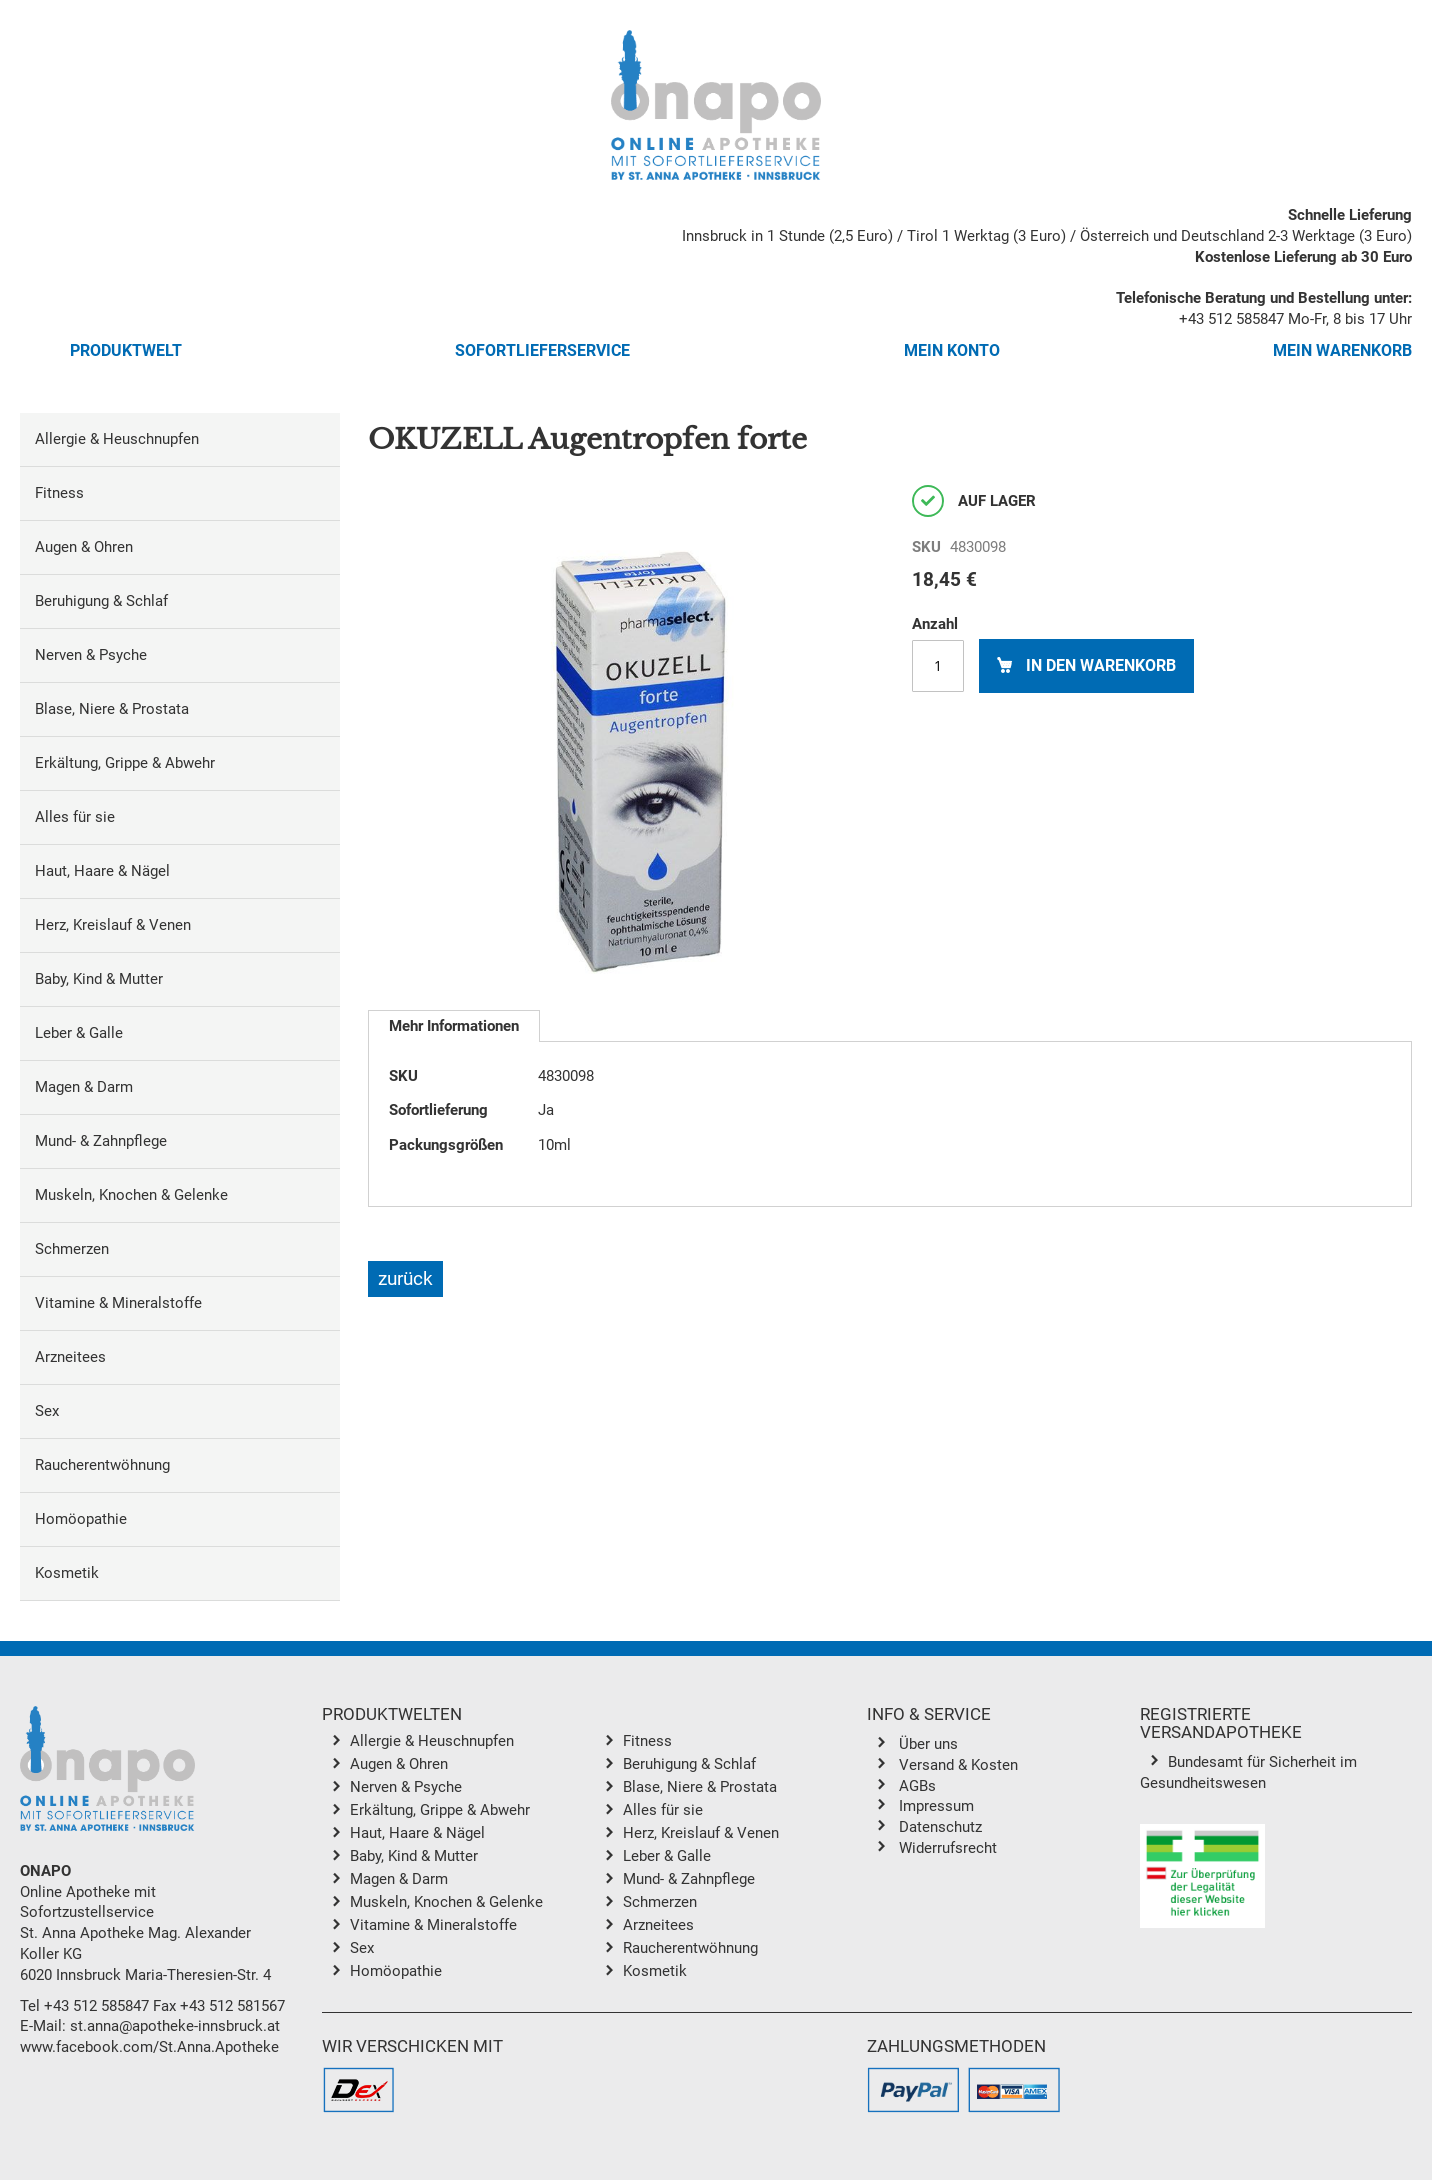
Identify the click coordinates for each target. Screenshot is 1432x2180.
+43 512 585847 (1231, 319)
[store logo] (716, 105)
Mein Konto (952, 350)
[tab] (454, 1026)
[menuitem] (180, 440)
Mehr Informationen (454, 1026)
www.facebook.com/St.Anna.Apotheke (149, 2047)
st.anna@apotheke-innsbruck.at (175, 2026)
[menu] (180, 1007)
